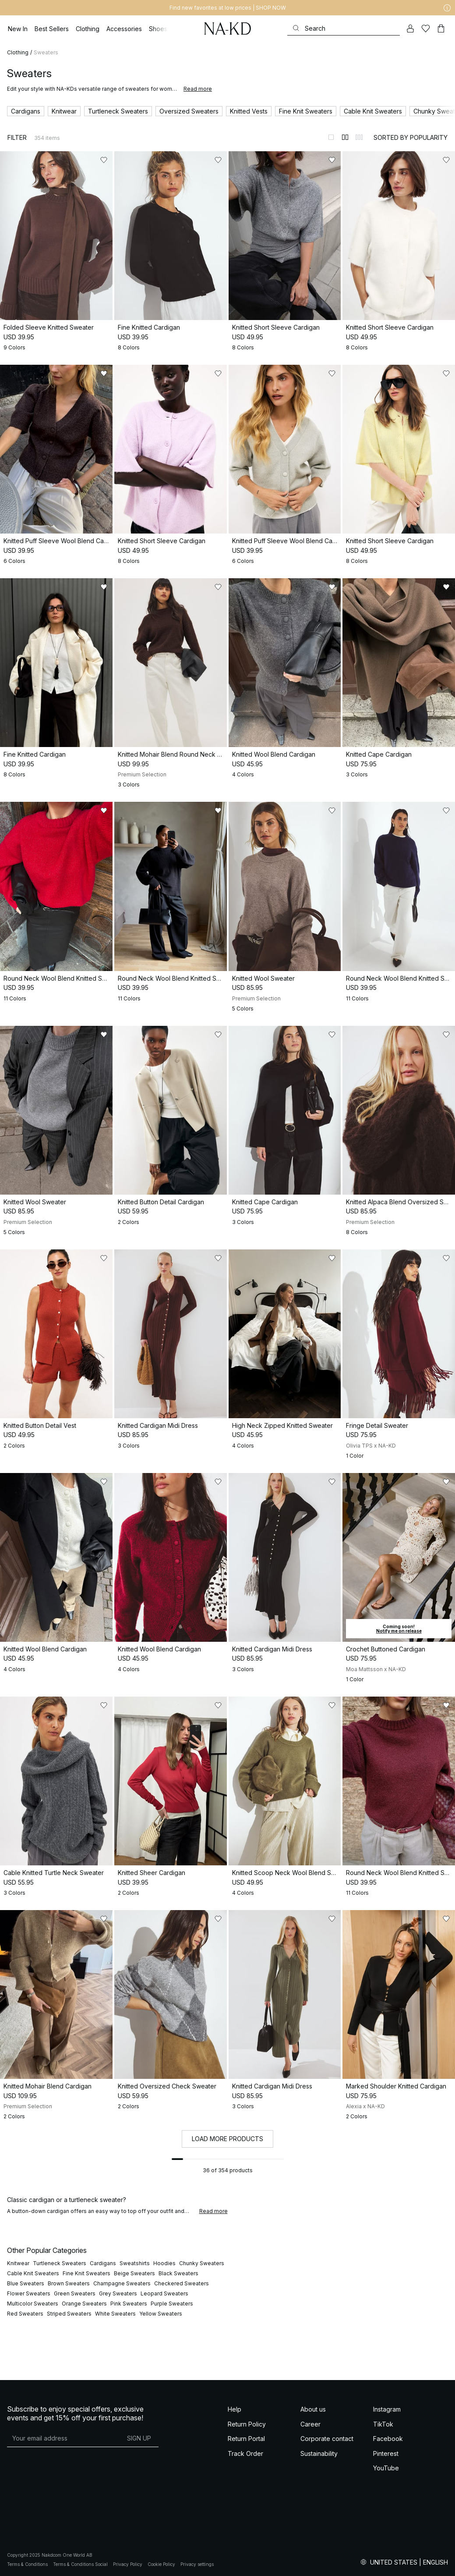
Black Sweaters (178, 2273)
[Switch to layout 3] (359, 137)
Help (234, 2409)
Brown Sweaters (69, 2283)
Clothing (17, 52)
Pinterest (386, 2453)
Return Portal (246, 2438)
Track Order (245, 2453)
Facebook (388, 2438)
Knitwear (18, 2263)
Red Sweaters (25, 2313)
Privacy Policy (127, 2564)
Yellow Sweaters (160, 2313)
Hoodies (164, 2263)
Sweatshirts (135, 2263)
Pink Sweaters (128, 2303)
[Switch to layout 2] (345, 137)
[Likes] (425, 28)
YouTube (386, 2468)
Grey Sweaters (118, 2293)
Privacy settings (197, 2564)
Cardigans (103, 2263)
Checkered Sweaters (181, 2283)
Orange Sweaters (84, 2303)
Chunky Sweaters (201, 2263)
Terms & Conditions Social (80, 2564)
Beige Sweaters (134, 2273)
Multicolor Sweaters (32, 2303)
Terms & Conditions (27, 2564)
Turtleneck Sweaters (59, 2263)
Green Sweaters (74, 2293)
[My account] (410, 28)
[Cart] (441, 28)
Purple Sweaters (172, 2303)
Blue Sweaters (25, 2283)
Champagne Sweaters (122, 2283)
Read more (197, 88)
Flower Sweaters (28, 2293)
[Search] (343, 28)
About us (313, 2409)
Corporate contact (326, 2438)
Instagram (387, 2409)
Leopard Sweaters (164, 2293)
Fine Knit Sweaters (86, 2273)
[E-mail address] (63, 2438)
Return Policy (247, 2424)
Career (310, 2424)
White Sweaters (115, 2313)
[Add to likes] (104, 160)
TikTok (383, 2424)
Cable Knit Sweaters (33, 2273)
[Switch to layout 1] (331, 137)
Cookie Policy (161, 2564)
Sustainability (319, 2453)
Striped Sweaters (69, 2313)
